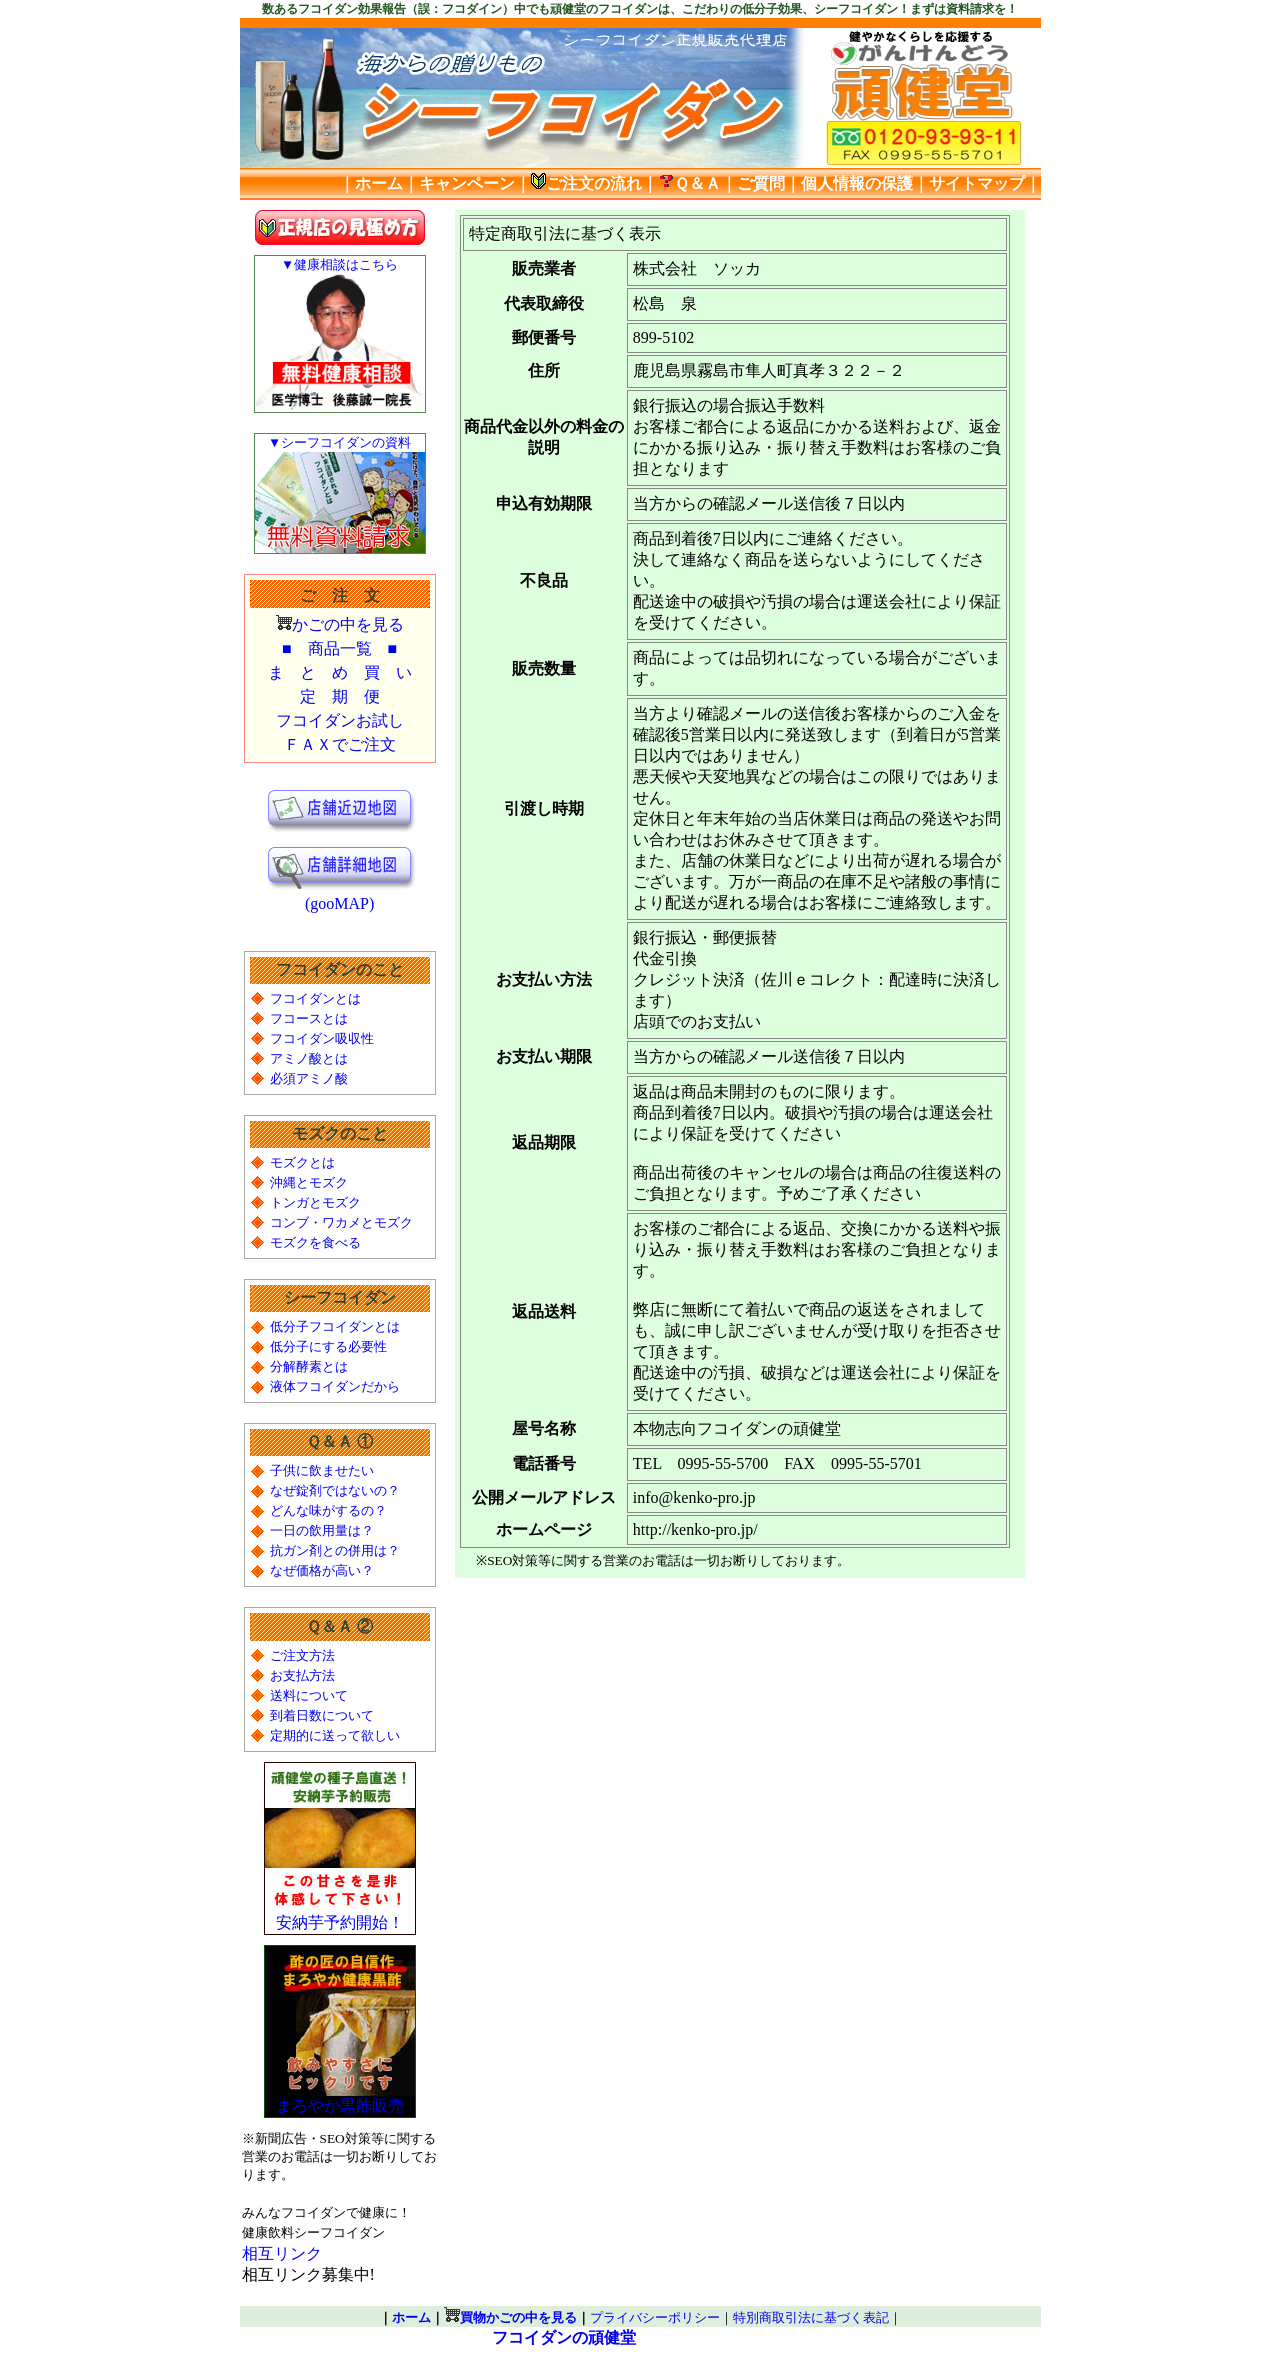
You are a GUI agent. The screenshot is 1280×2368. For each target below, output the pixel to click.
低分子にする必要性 (328, 1346)
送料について (309, 1695)
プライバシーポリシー (655, 2317)
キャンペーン (467, 183)
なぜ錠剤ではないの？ (335, 1490)
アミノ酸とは (309, 1058)
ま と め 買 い (340, 672)
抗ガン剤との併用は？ (335, 1550)
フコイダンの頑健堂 (564, 2337)
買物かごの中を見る (518, 2317)
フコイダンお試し (340, 720)
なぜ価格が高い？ (322, 1570)
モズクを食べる (315, 1242)
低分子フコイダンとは (335, 1326)
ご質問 (761, 183)
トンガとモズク (315, 1202)
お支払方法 (302, 1675)
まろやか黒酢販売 (340, 2098)
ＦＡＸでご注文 (340, 744)
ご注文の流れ (586, 183)
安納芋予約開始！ (340, 1915)
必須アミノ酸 (309, 1078)
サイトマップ (977, 183)
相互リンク (282, 2253)
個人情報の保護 (857, 183)
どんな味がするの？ (328, 1510)
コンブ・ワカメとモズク (341, 1222)
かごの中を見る (348, 624)
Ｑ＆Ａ (689, 183)
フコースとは (309, 1018)
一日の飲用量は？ (322, 1530)
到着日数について (322, 1715)
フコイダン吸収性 (322, 1038)
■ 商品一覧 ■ (339, 648)
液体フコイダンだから (335, 1386)
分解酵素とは (309, 1366)
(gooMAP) (340, 896)
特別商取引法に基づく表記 (811, 2317)
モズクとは (302, 1162)
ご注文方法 (302, 1655)
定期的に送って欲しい (335, 1735)
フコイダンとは (315, 998)
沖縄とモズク (309, 1182)
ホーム (379, 183)
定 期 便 (340, 696)
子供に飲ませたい (322, 1470)
